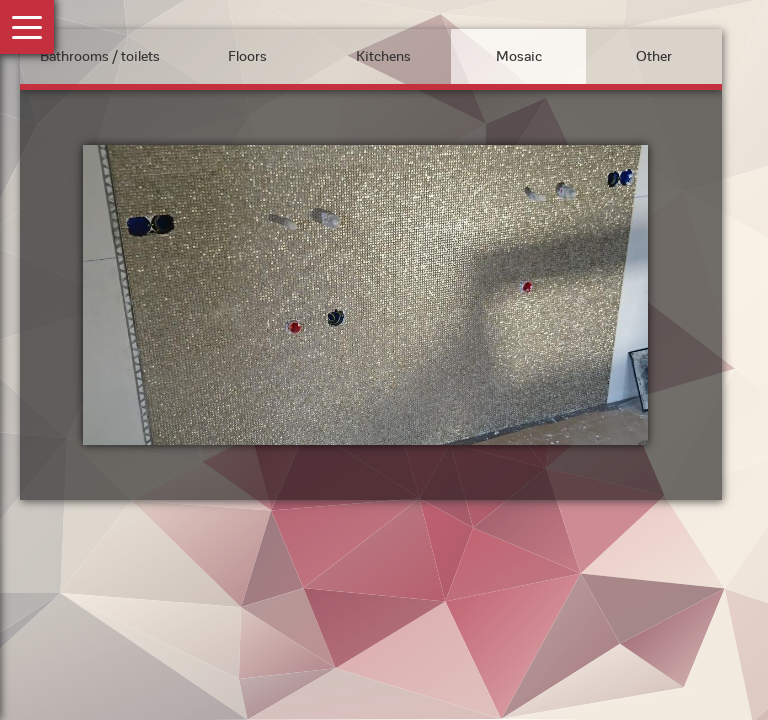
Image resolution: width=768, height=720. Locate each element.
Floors (247, 56)
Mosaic (519, 56)
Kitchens (383, 56)
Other (654, 56)
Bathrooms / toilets (100, 56)
